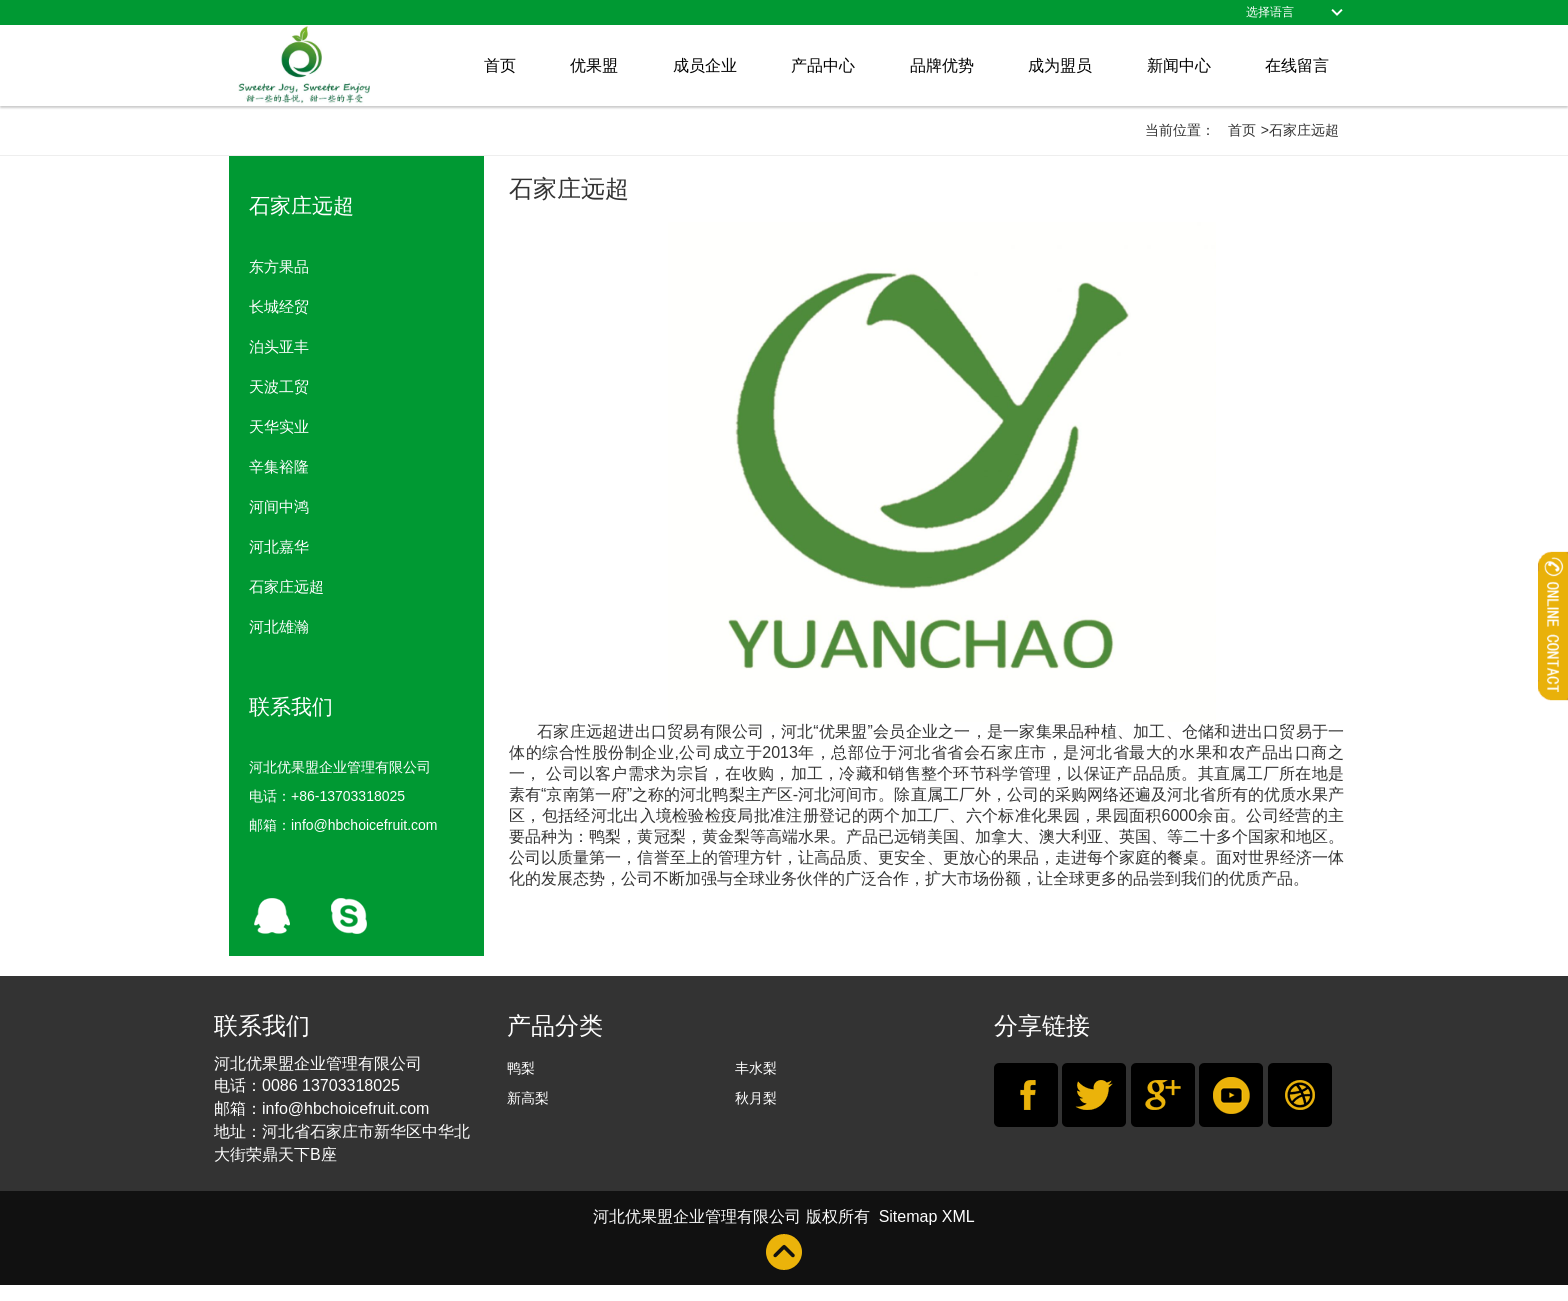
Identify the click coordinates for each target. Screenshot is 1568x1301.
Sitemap (908, 1216)
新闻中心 (1179, 65)
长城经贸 (279, 306)
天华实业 (279, 426)
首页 (500, 65)
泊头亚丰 (279, 346)
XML (958, 1216)
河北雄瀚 (279, 626)
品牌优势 (942, 65)
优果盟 (594, 65)
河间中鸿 (279, 506)
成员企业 (705, 65)
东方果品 (279, 266)
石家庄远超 (286, 586)
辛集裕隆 (279, 466)
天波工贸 (279, 386)
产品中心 (823, 65)
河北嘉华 (279, 546)
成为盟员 (1060, 65)
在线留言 (1297, 65)
